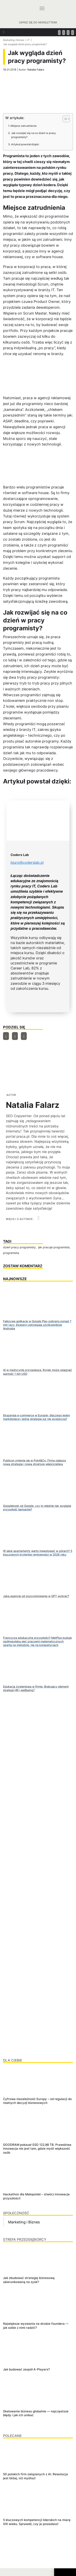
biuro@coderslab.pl (27, 862)
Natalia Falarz (35, 69)
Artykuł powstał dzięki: (25, 144)
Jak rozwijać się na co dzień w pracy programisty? (33, 135)
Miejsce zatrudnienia (23, 125)
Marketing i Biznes (13, 40)
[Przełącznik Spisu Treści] (64, 118)
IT (28, 40)
